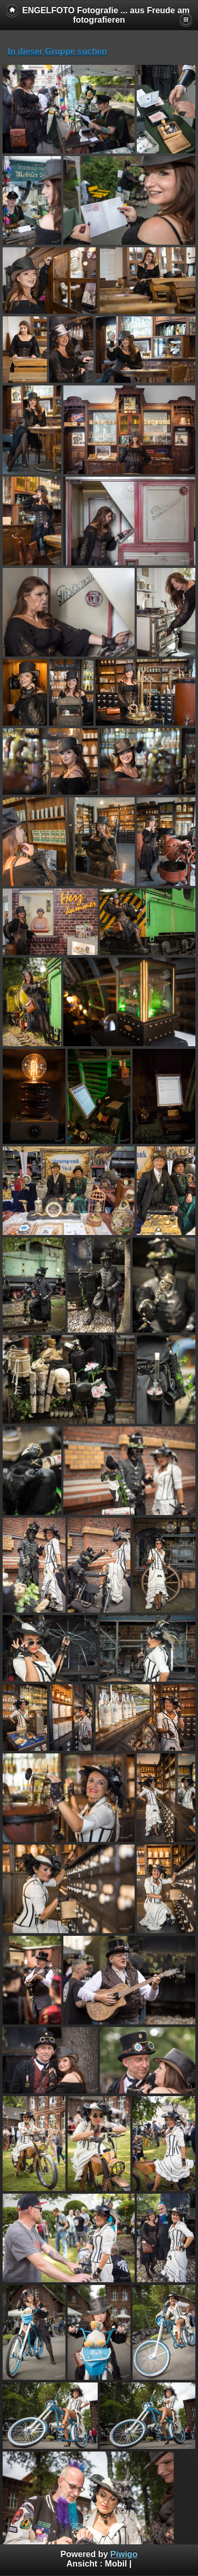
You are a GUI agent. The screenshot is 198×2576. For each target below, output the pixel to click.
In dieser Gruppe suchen (57, 51)
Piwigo (124, 2554)
